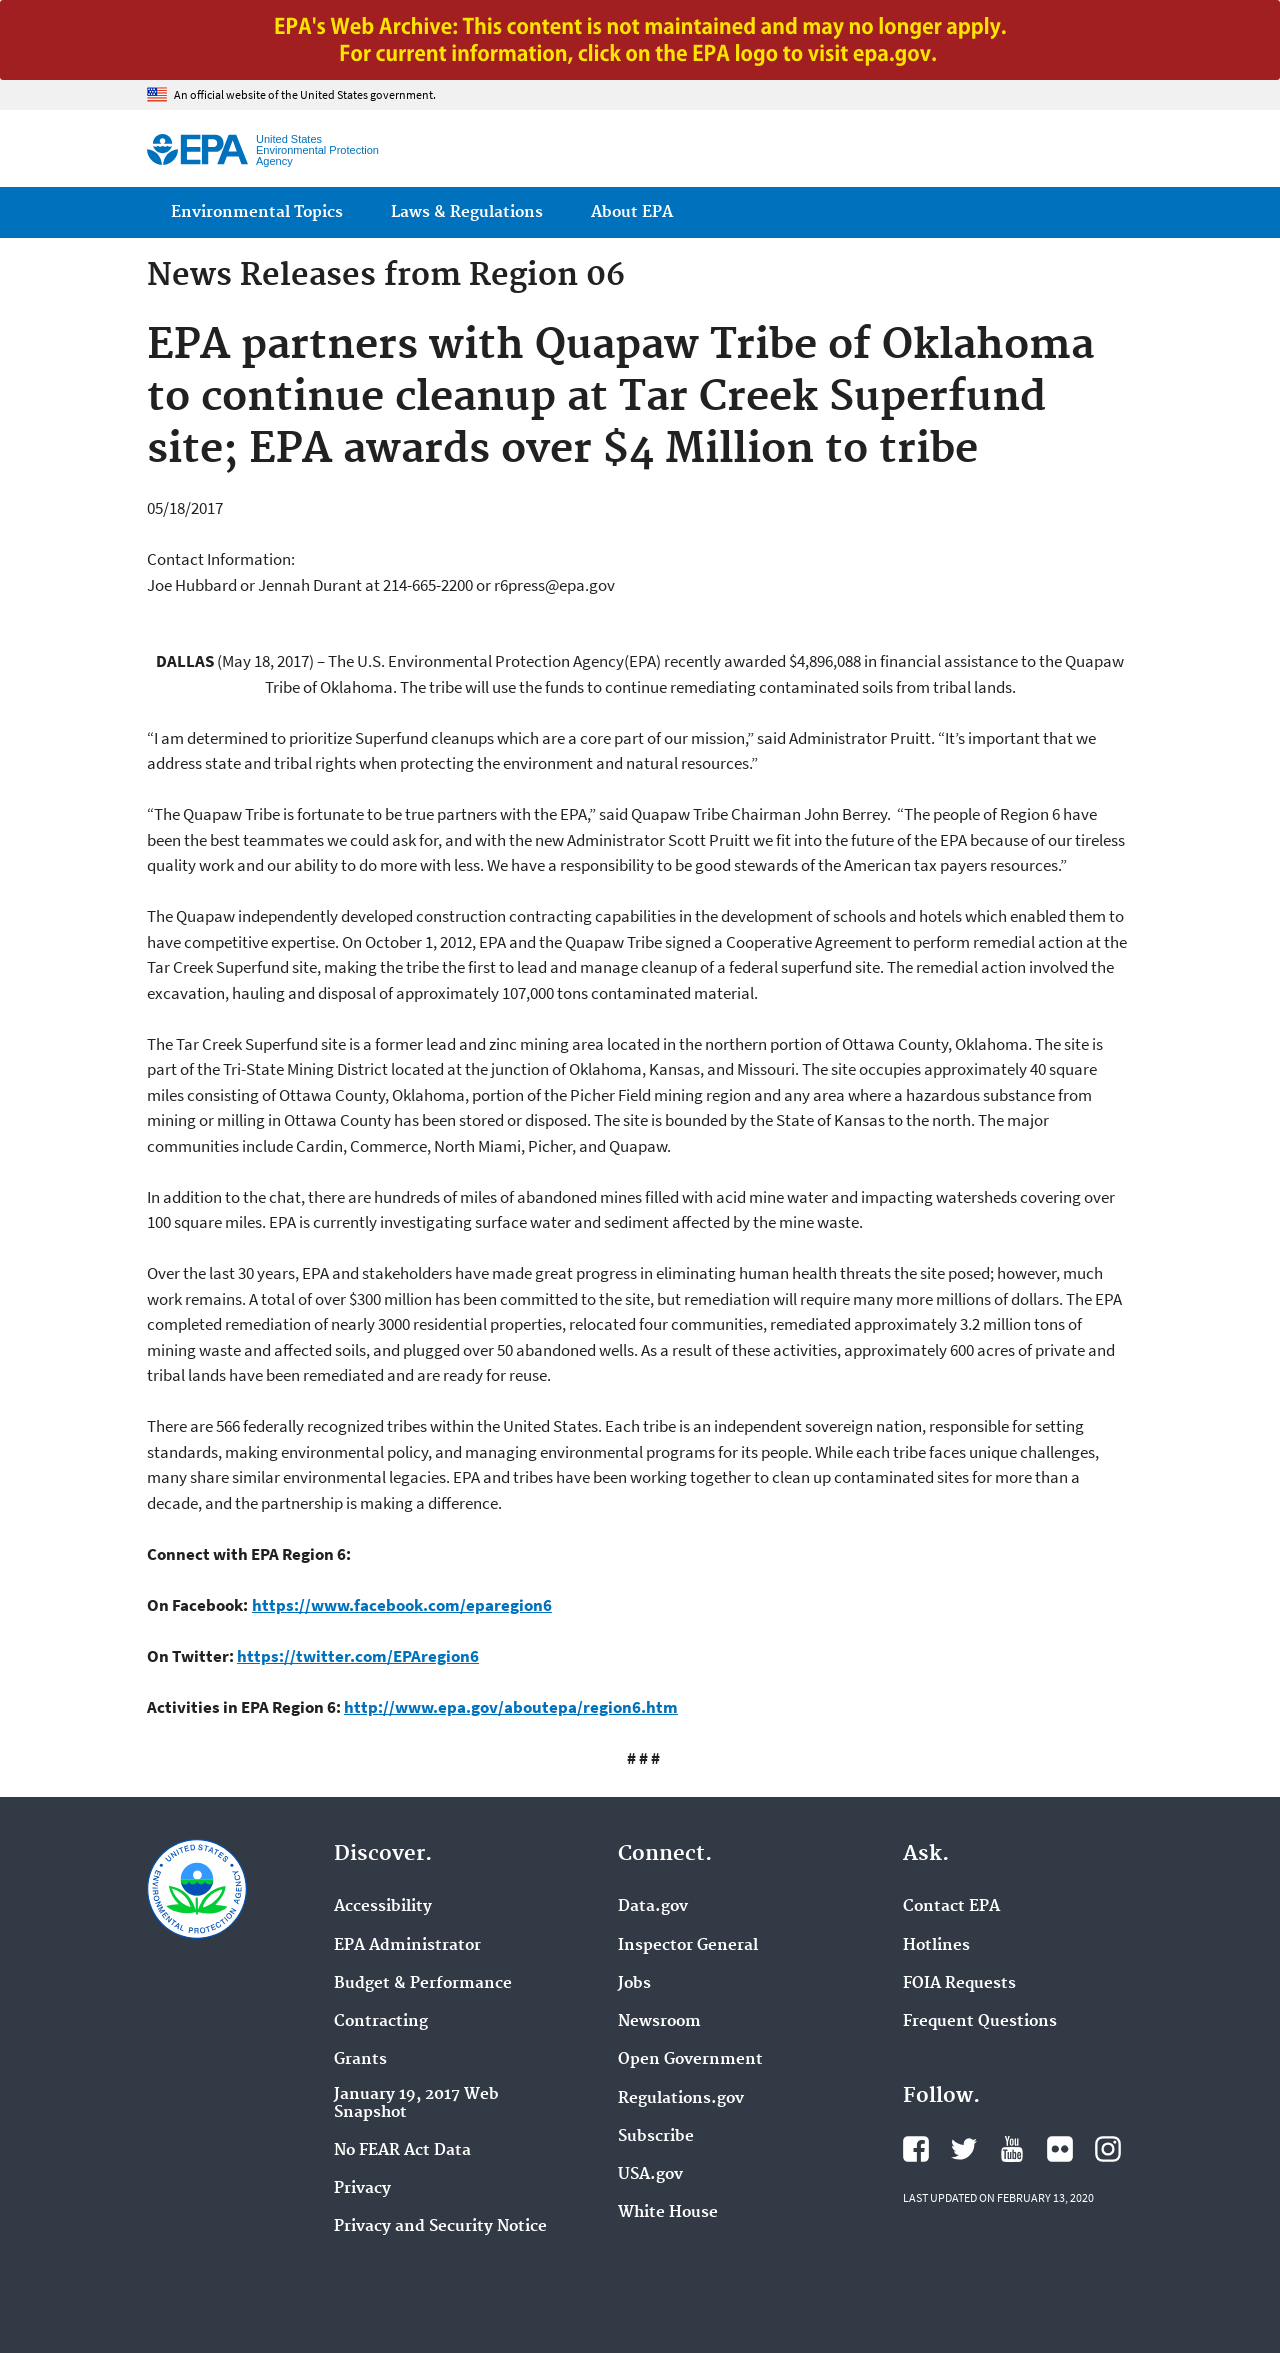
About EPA (632, 212)
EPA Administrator (407, 1946)
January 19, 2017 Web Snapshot (416, 2104)
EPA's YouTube (1012, 2149)
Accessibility (383, 1907)
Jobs (634, 1984)
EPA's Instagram (1108, 2149)
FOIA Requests (959, 1984)
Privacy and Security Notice (440, 2227)
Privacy (362, 2189)
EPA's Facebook (916, 2149)
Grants (360, 2060)
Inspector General (688, 1946)
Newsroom (659, 2022)
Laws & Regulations (467, 212)
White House (668, 2213)
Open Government (690, 2060)
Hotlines (936, 1946)
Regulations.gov (681, 2099)
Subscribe (656, 2137)
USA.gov (650, 2175)
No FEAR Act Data (402, 2151)
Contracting (381, 2022)
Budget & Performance (423, 1984)
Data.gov (653, 1907)
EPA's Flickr (1060, 2149)
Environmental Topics (257, 212)
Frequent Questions (980, 2022)
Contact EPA (951, 1907)
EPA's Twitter (964, 2149)
